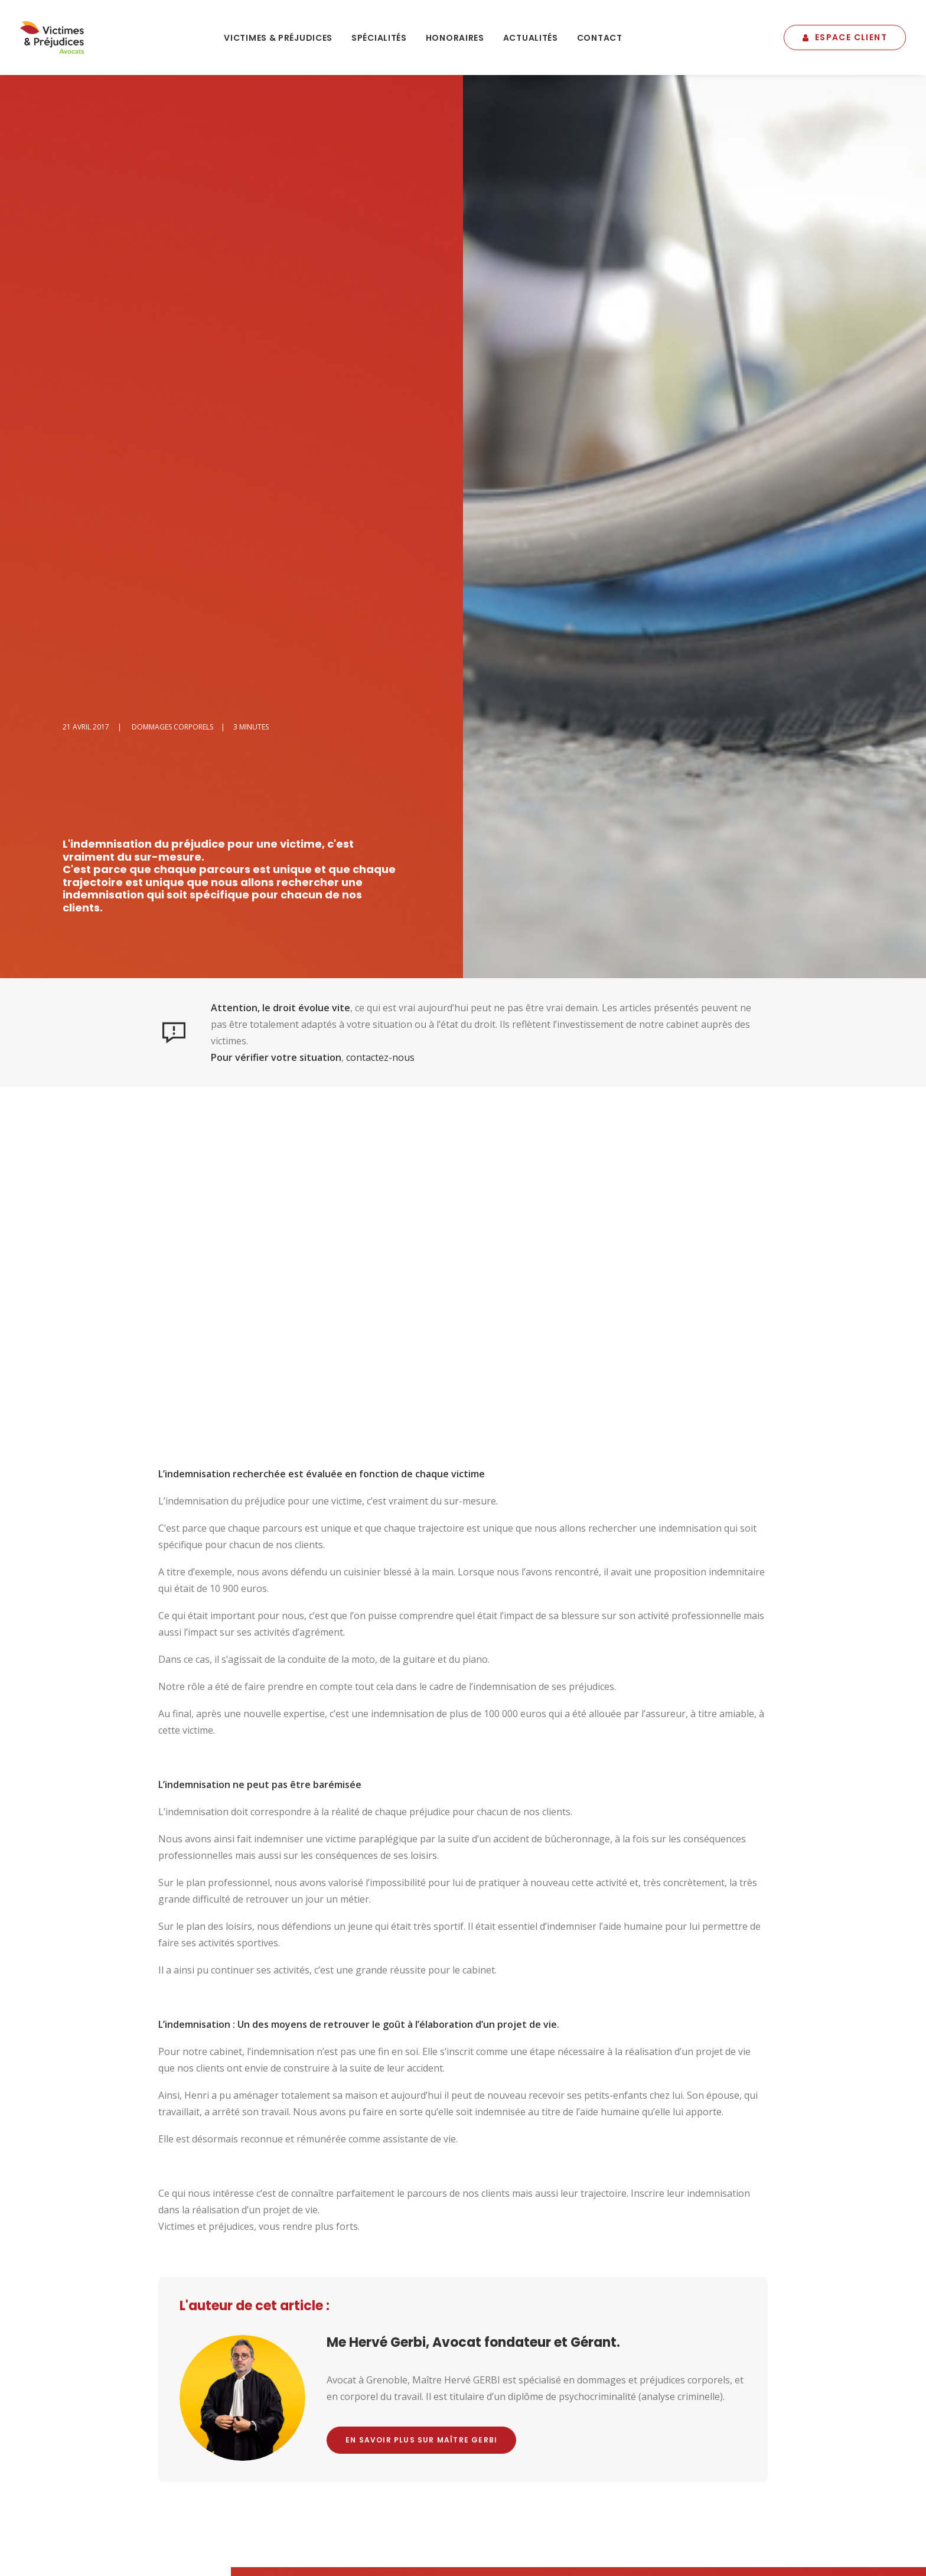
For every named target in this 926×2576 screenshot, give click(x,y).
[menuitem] (278, 37)
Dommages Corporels (172, 143)
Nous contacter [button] (343, 2154)
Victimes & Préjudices (278, 38)
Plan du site (374, 2516)
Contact (599, 38)
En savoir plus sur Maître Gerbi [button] (421, 1856)
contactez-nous (380, 473)
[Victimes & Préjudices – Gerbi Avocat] (52, 37)
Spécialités (379, 38)
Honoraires (455, 38)
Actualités (530, 38)
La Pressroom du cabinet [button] (798, 2402)
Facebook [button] (461, 2154)
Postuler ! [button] (545, 2408)
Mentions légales (314, 2516)
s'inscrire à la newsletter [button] (362, 2402)
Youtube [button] (565, 2154)
